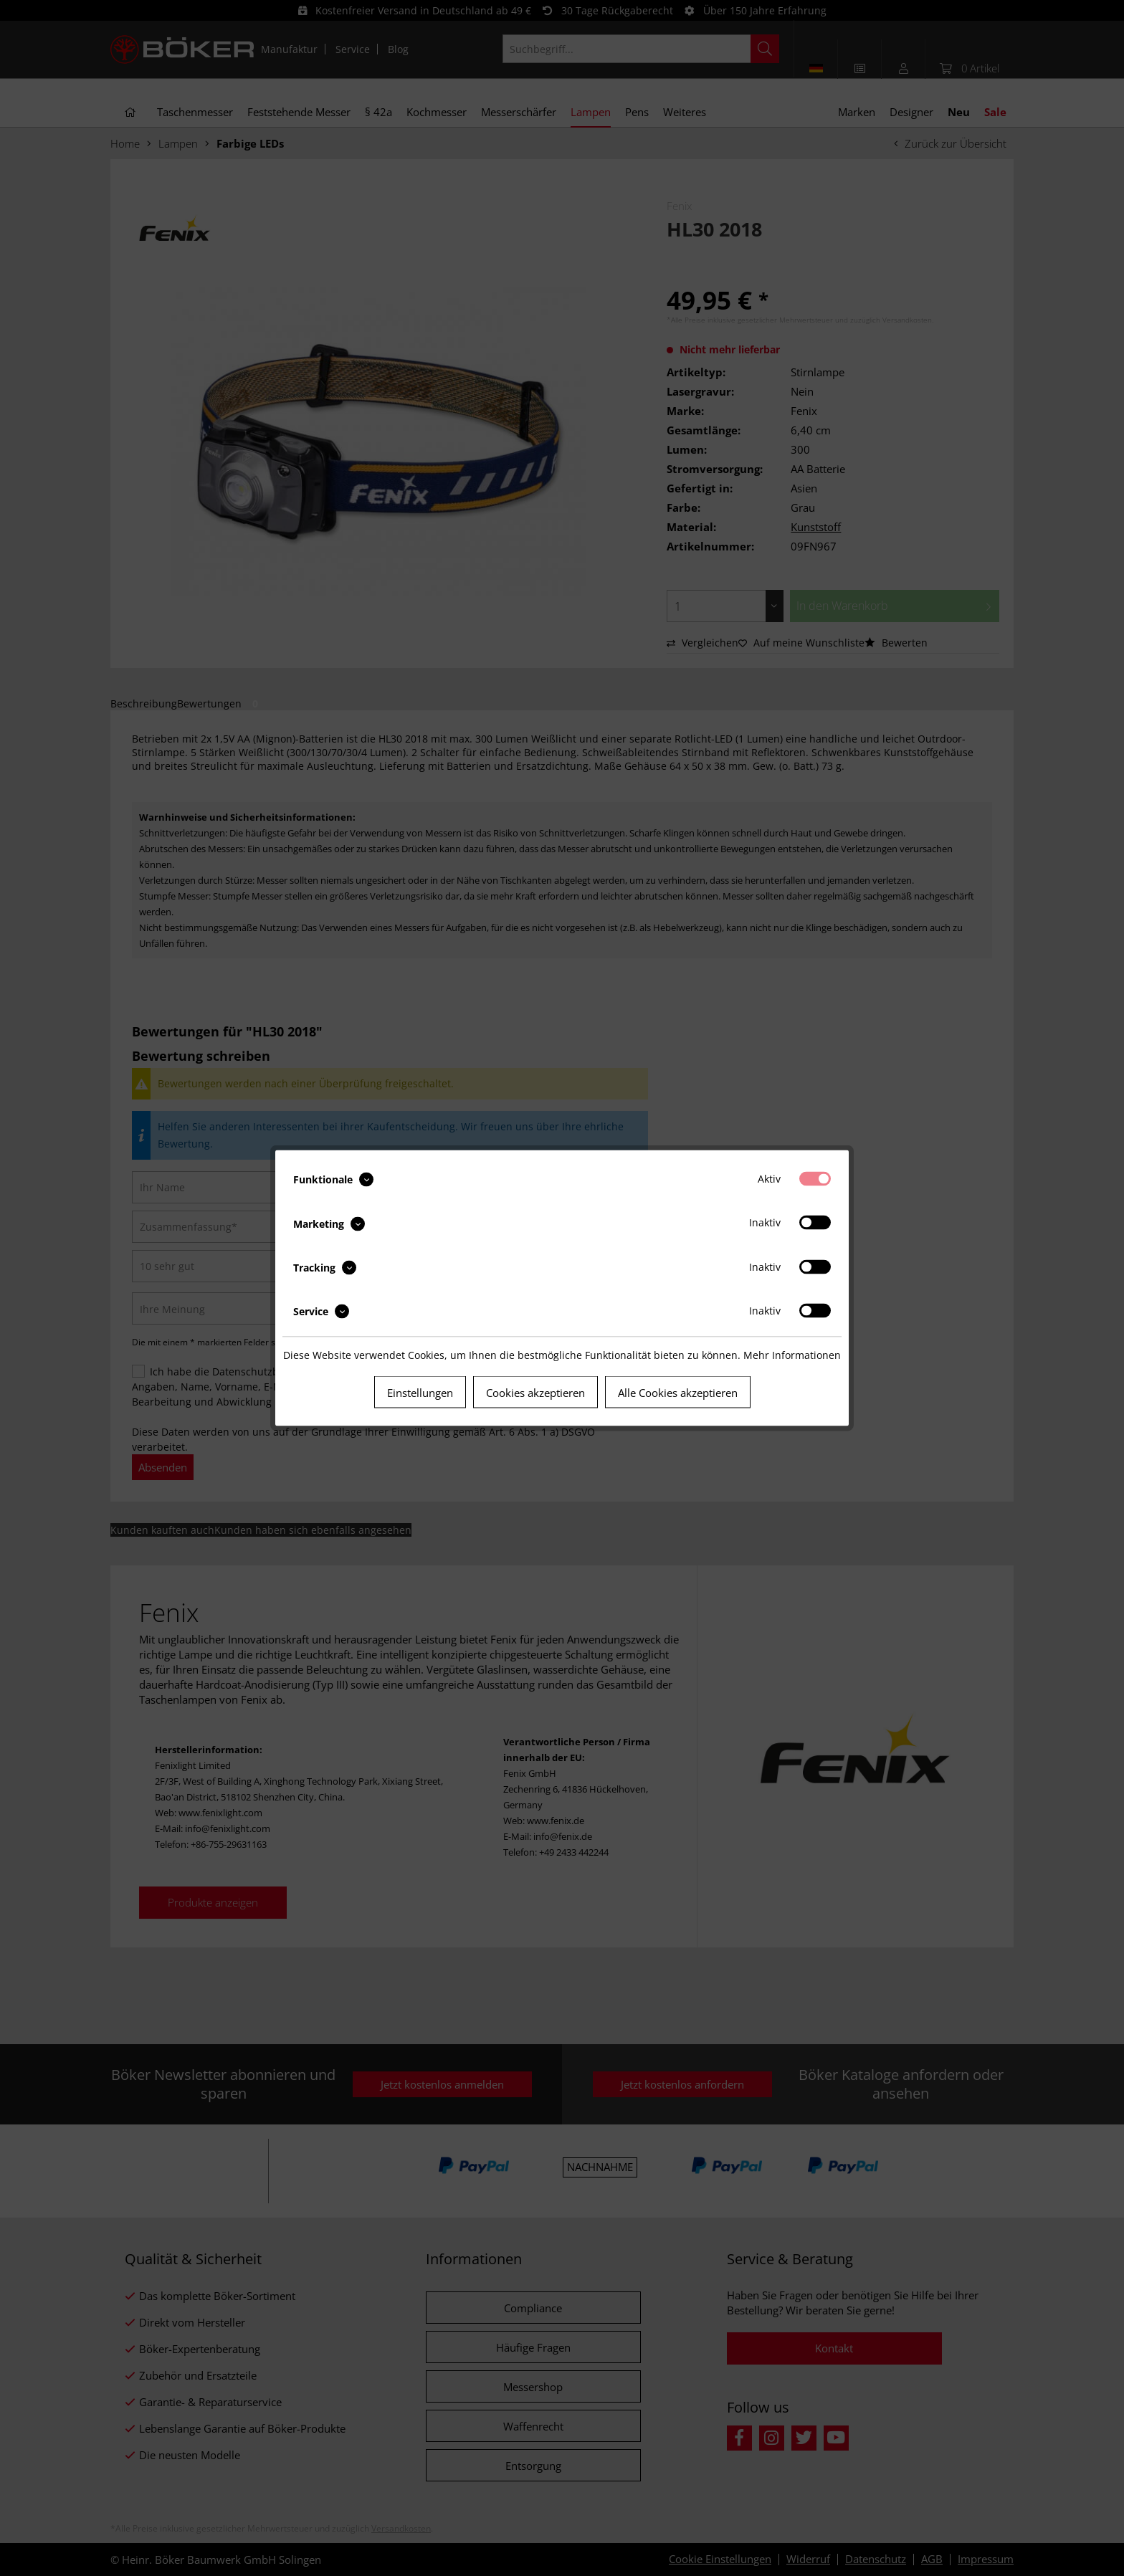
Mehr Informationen (792, 1355)
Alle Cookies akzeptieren (678, 1392)
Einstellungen (420, 1392)
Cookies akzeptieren (535, 1392)
